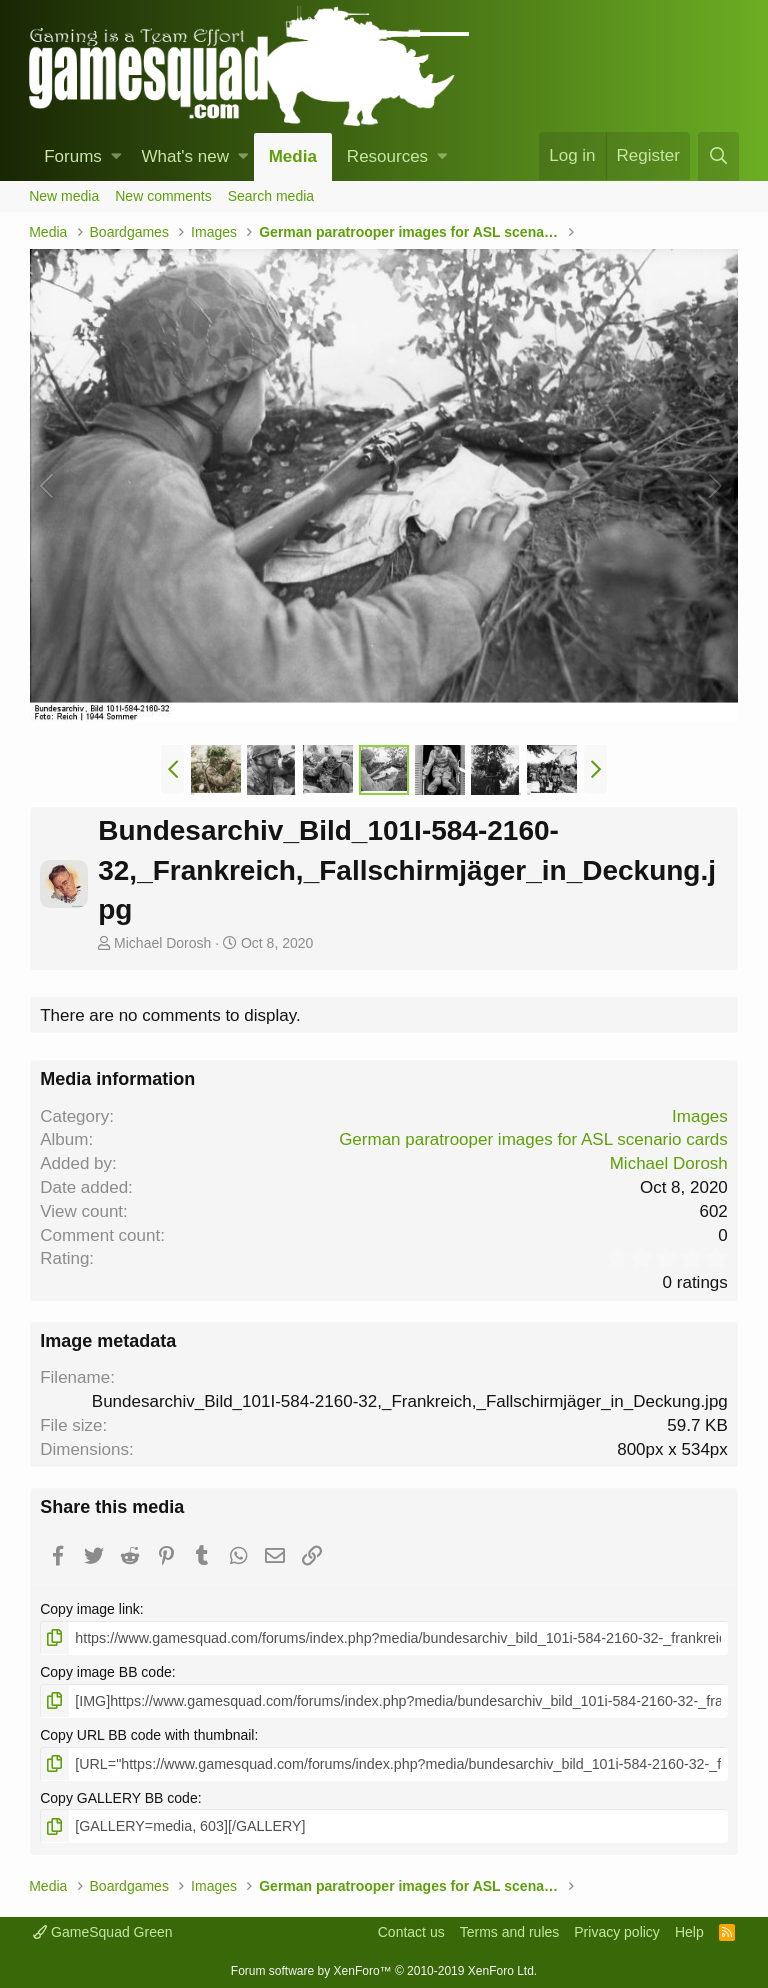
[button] (116, 157)
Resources (387, 156)
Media (293, 156)
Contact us (411, 1931)
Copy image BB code (106, 1672)
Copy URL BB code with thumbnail (147, 1734)
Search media (271, 196)
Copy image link (90, 1609)
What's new (185, 156)
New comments (163, 196)
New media (64, 196)
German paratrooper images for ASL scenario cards (533, 1139)
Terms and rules (510, 1931)
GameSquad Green (102, 1931)
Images (700, 1116)
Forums (73, 156)
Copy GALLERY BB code (118, 1796)
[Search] (718, 156)
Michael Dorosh (162, 943)
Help (689, 1931)
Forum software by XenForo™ (384, 1969)
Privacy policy (617, 1931)
